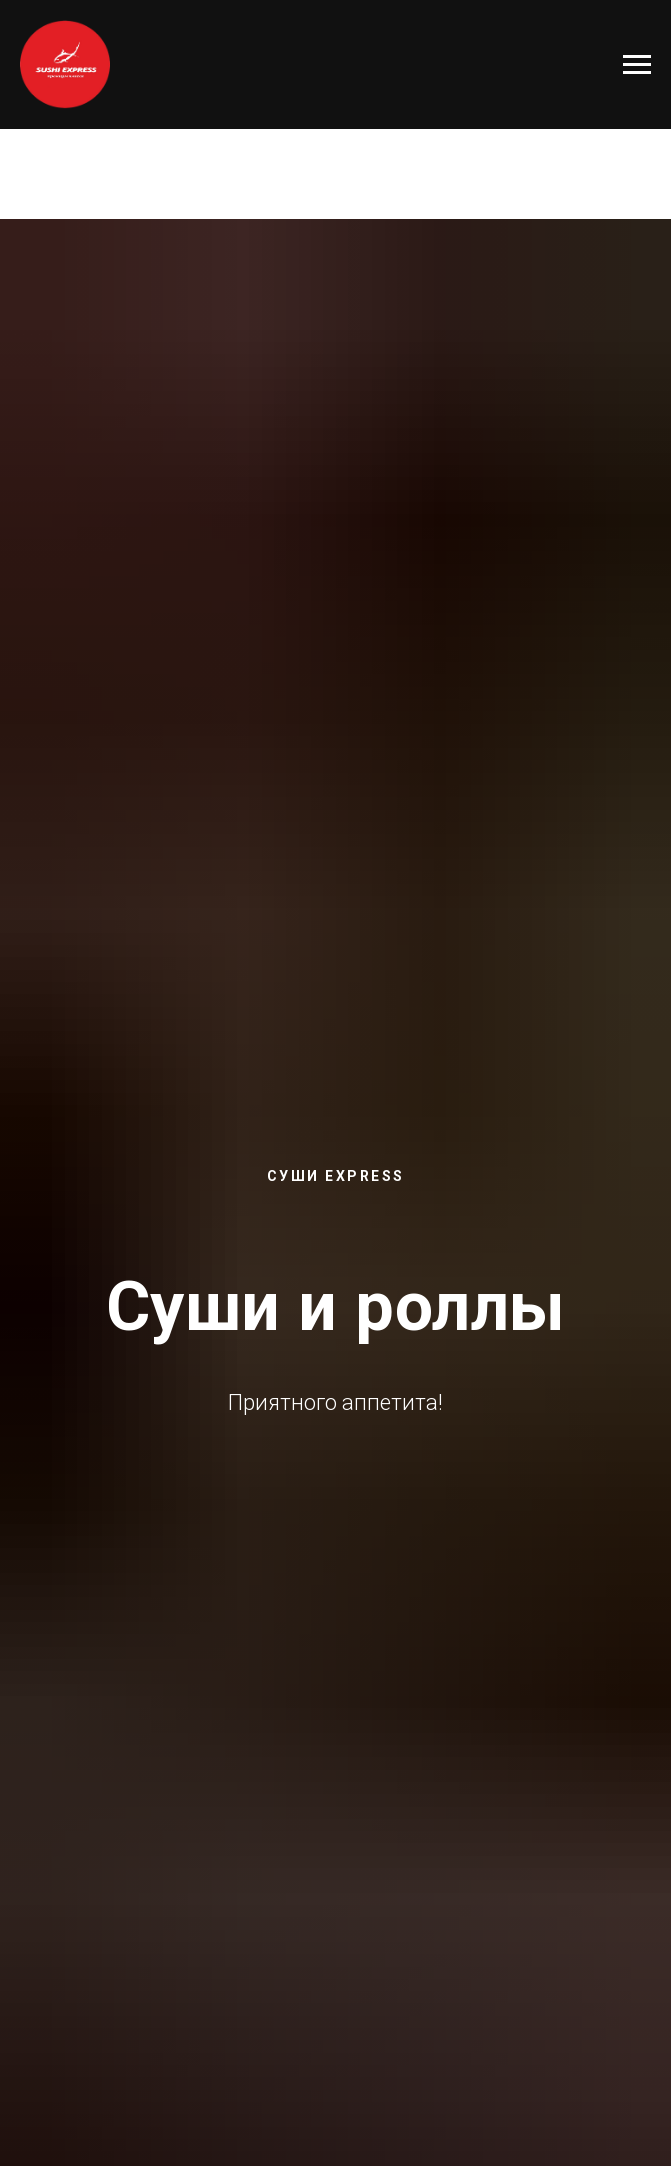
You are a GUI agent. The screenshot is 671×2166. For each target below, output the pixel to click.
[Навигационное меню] (637, 65)
